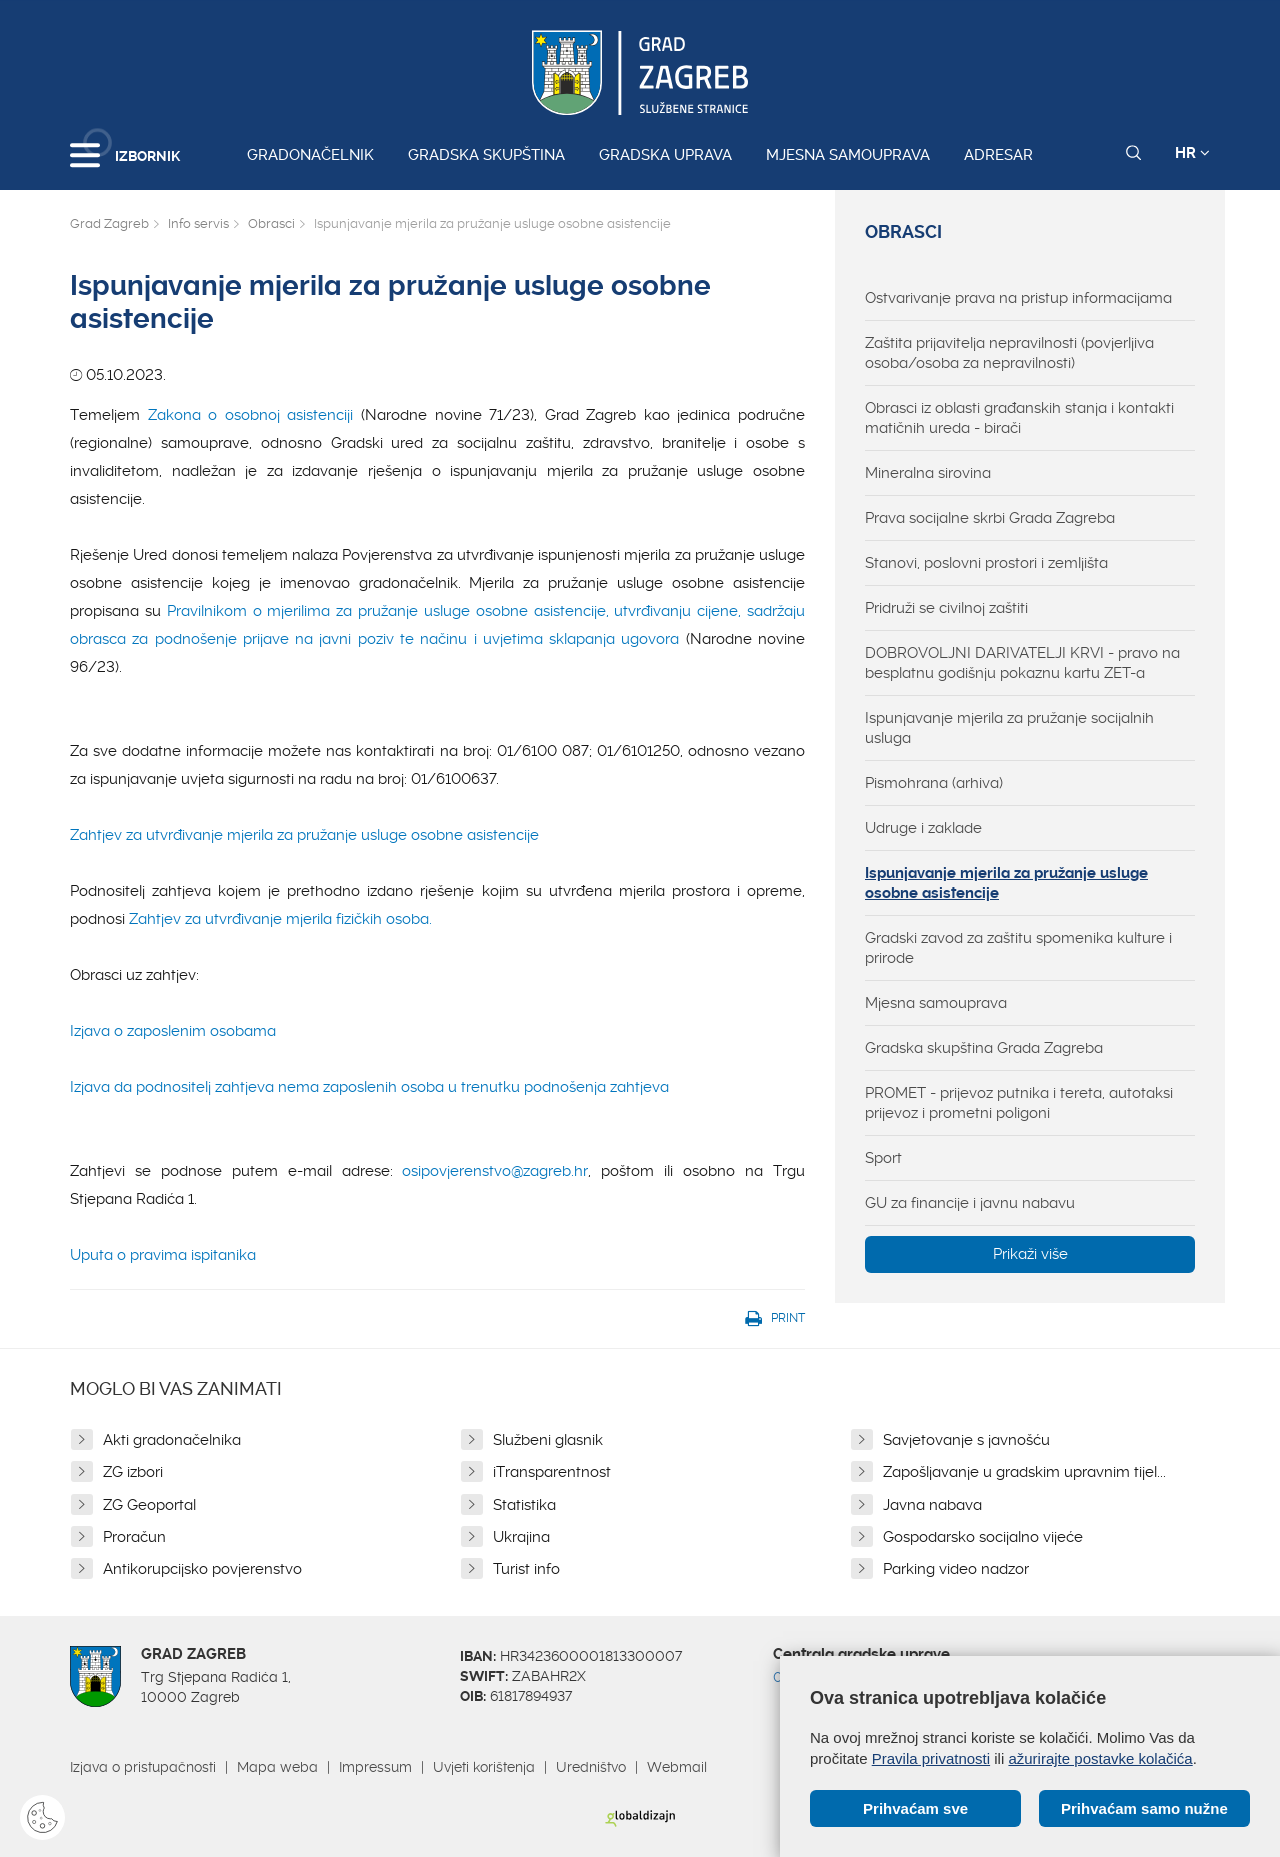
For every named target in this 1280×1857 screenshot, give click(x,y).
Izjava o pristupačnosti (143, 1767)
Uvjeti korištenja (484, 1767)
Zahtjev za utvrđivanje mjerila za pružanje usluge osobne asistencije (304, 835)
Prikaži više (1030, 1254)
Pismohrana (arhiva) (934, 783)
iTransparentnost (552, 1472)
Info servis (198, 223)
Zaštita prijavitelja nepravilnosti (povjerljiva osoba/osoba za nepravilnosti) (1009, 353)
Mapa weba (277, 1767)
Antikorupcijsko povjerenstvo (202, 1569)
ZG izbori (133, 1472)
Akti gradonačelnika (172, 1440)
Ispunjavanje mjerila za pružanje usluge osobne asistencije (1006, 883)
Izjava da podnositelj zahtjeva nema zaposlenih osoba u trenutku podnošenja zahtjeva (369, 1087)
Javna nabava (932, 1505)
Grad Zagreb (109, 223)
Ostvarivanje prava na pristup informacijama (1018, 298)
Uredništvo (591, 1767)
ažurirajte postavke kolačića (1100, 1758)
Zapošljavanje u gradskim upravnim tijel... (1024, 1472)
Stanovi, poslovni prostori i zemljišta (986, 563)
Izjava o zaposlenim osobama (173, 1031)
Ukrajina (521, 1537)
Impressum (375, 1767)
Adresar (998, 155)
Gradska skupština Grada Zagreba (984, 1048)
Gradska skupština (486, 155)
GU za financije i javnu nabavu (970, 1203)
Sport (883, 1158)
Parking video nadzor (956, 1569)
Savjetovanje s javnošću (966, 1440)
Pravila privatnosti (931, 1758)
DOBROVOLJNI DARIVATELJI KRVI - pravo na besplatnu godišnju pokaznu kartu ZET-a (1022, 663)
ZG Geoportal (149, 1505)
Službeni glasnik (548, 1440)
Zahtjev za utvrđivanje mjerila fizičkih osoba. (282, 919)
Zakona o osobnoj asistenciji (254, 415)
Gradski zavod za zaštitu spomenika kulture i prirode (1018, 948)
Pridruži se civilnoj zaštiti (946, 608)
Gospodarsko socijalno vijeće (983, 1537)
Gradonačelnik (310, 155)
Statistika (524, 1505)
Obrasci (271, 223)
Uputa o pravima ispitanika (163, 1255)
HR (1192, 153)
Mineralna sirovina (928, 473)
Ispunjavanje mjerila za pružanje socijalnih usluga (1009, 728)
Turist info (526, 1569)
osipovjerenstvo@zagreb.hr (495, 1171)
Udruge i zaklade (923, 828)
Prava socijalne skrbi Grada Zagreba (990, 518)
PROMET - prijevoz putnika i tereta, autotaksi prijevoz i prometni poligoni (1019, 1103)
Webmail (677, 1767)
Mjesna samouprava (848, 155)
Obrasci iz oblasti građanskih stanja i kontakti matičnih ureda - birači (1019, 418)
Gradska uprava (665, 155)
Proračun (134, 1537)
